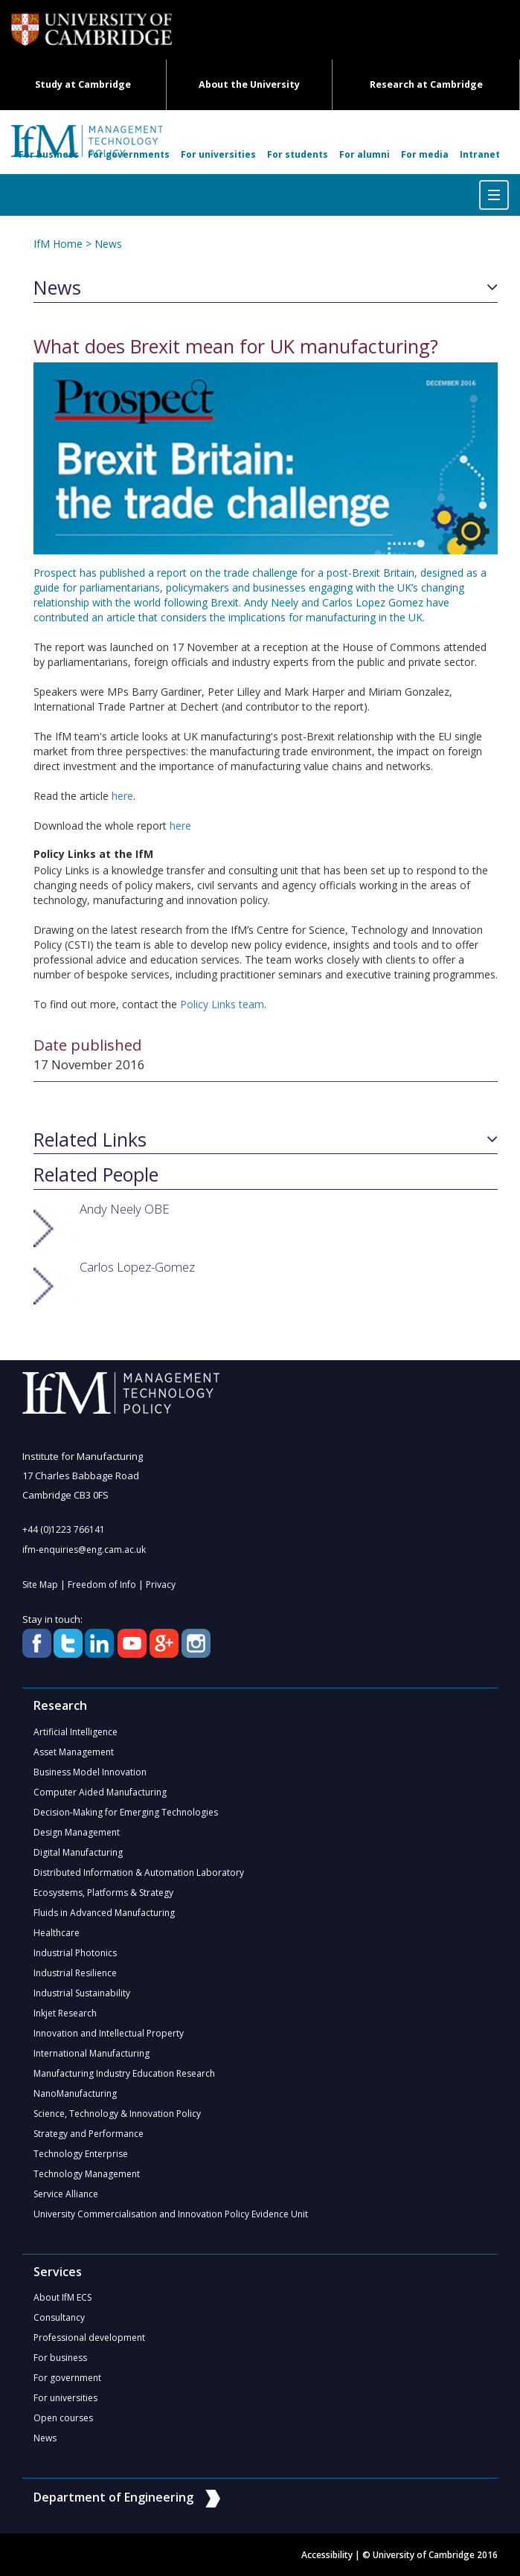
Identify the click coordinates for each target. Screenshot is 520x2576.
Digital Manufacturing (78, 1852)
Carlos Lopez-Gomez (137, 1266)
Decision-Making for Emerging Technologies (125, 1812)
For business (49, 154)
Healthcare (56, 1932)
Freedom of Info (102, 1584)
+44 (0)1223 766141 (63, 1529)
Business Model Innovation (90, 1772)
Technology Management (86, 2174)
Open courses (63, 2418)
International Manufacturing (91, 2053)
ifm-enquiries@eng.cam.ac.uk (84, 1549)
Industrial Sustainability (81, 1993)
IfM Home (58, 244)
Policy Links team (222, 1004)
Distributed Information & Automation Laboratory (138, 1872)
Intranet (480, 154)
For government (67, 2377)
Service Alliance (65, 2194)
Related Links (90, 1140)
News (108, 244)
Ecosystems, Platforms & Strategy (103, 1892)
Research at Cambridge (426, 84)
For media (425, 154)
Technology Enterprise (80, 2153)
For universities (218, 154)
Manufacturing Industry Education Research (124, 2073)
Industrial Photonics (75, 1953)
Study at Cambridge (83, 84)
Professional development (89, 2337)
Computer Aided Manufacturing (100, 1792)
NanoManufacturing (75, 2093)
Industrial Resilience (75, 1973)
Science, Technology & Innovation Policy (117, 2113)
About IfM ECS (62, 2297)
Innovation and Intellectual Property (108, 2033)
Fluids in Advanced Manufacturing (104, 1912)
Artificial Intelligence (75, 1732)
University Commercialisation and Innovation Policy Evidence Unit (170, 2214)
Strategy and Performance (88, 2133)
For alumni (364, 154)
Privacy (161, 1584)
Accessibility (327, 2554)
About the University (249, 84)
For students (297, 154)
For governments (129, 154)
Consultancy (59, 2317)
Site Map (40, 1584)
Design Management (76, 1832)
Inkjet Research (65, 2013)
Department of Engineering (126, 2497)
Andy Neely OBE (125, 1208)
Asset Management (73, 1752)
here (122, 796)
